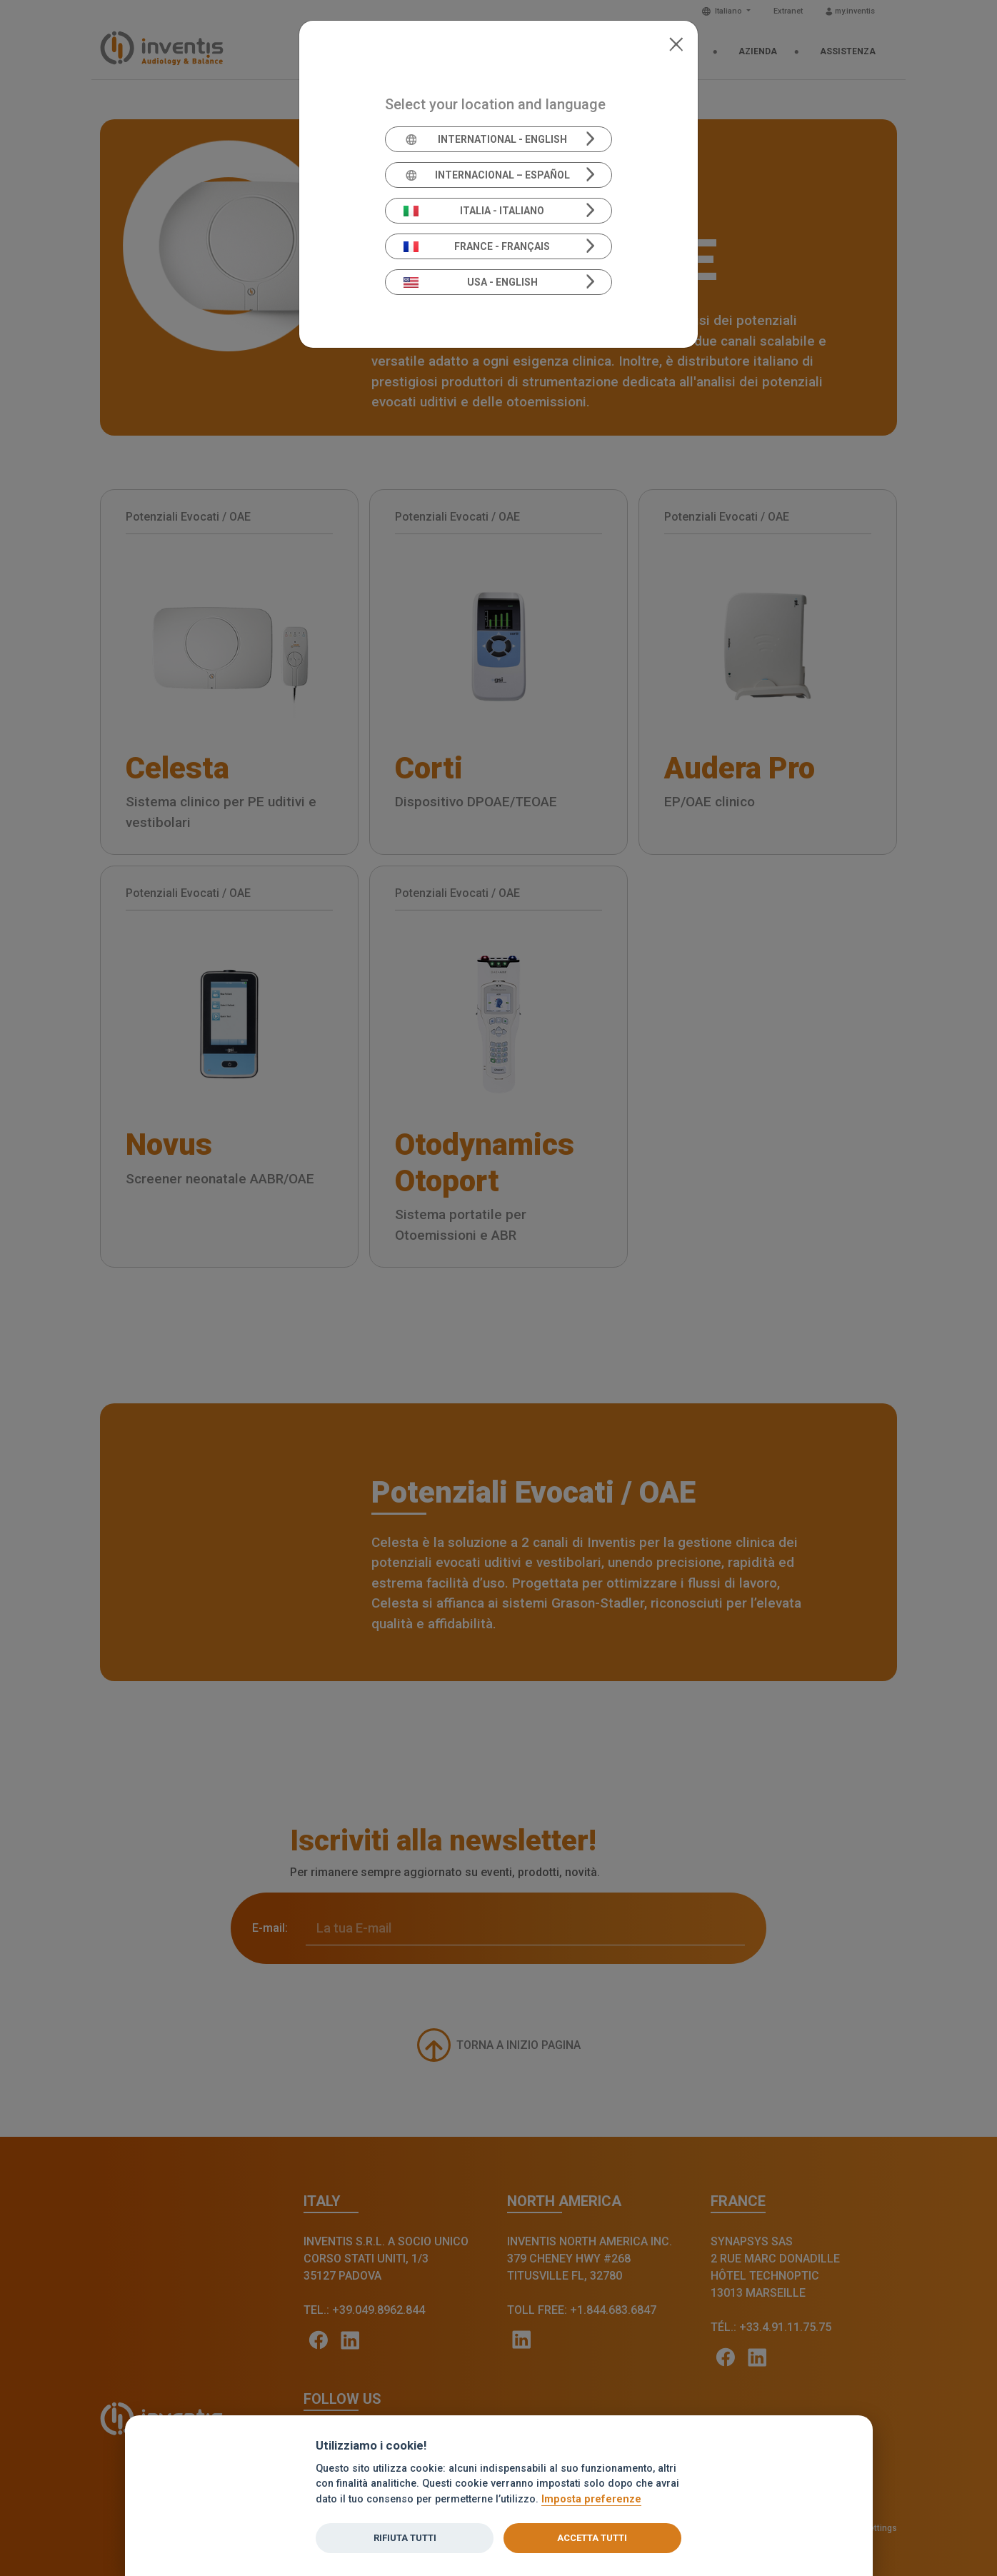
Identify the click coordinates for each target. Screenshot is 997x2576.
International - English (485, 139)
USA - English (471, 282)
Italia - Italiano (474, 210)
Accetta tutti (592, 2537)
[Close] (676, 42)
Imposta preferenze (591, 2499)
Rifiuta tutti (405, 2537)
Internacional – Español (487, 175)
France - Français (477, 246)
